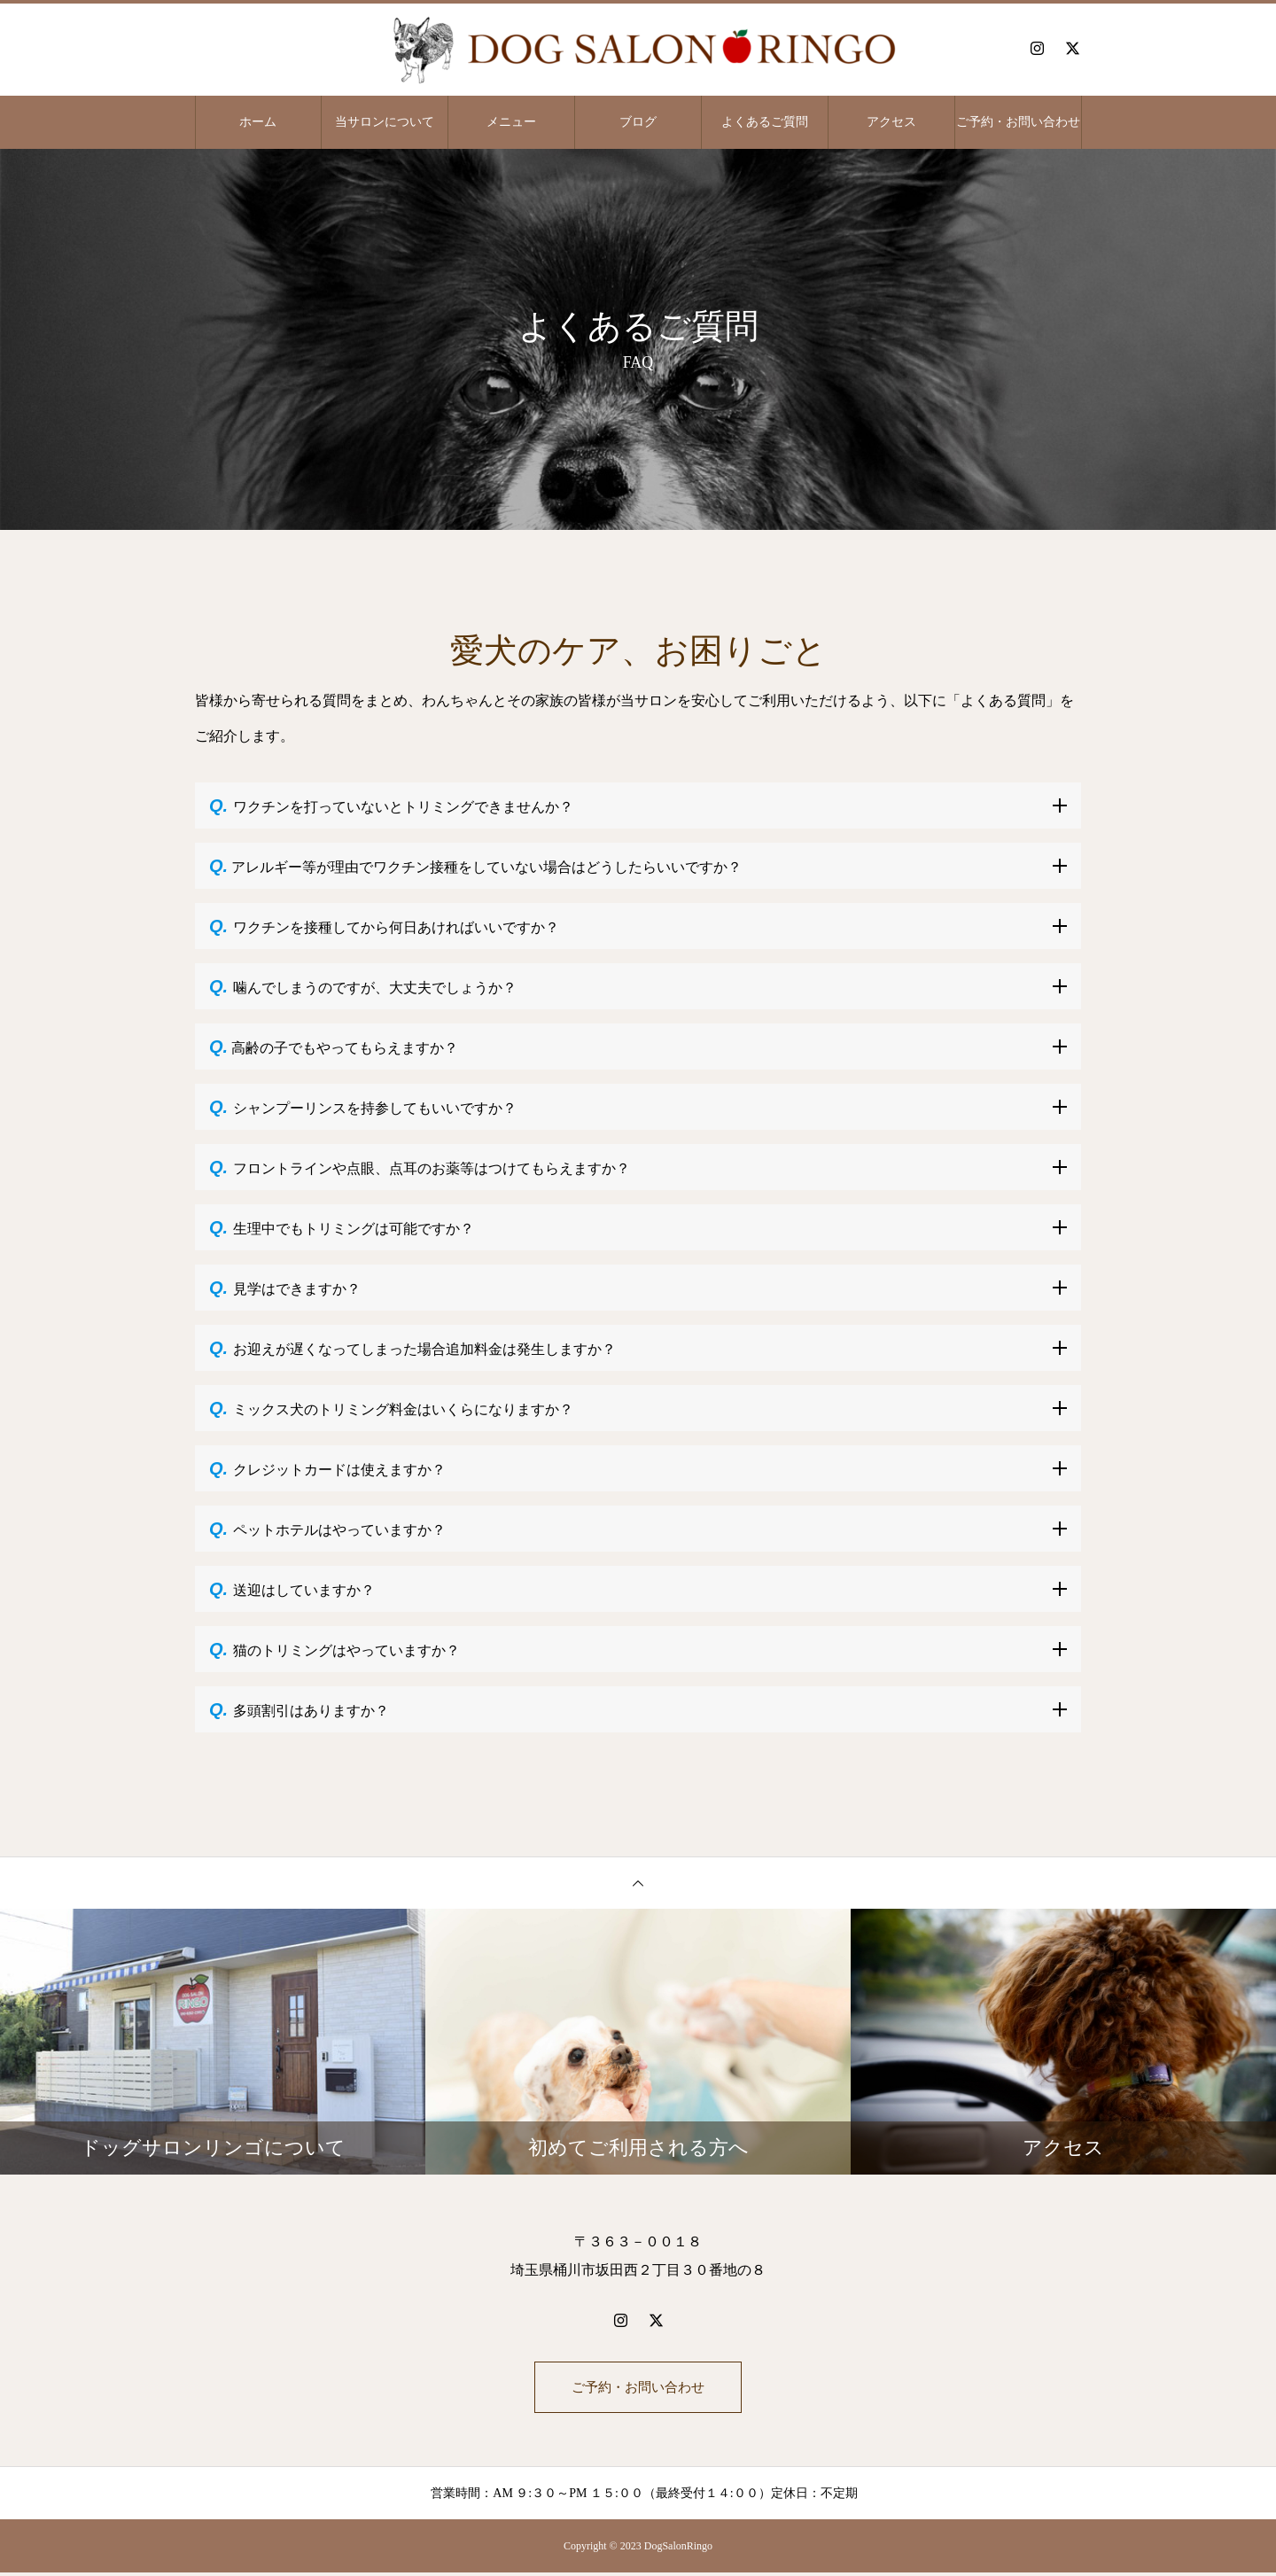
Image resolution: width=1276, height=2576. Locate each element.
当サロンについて (384, 121)
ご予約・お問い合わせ (1018, 121)
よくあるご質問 (764, 121)
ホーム (257, 121)
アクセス (891, 121)
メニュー (511, 121)
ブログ (638, 121)
